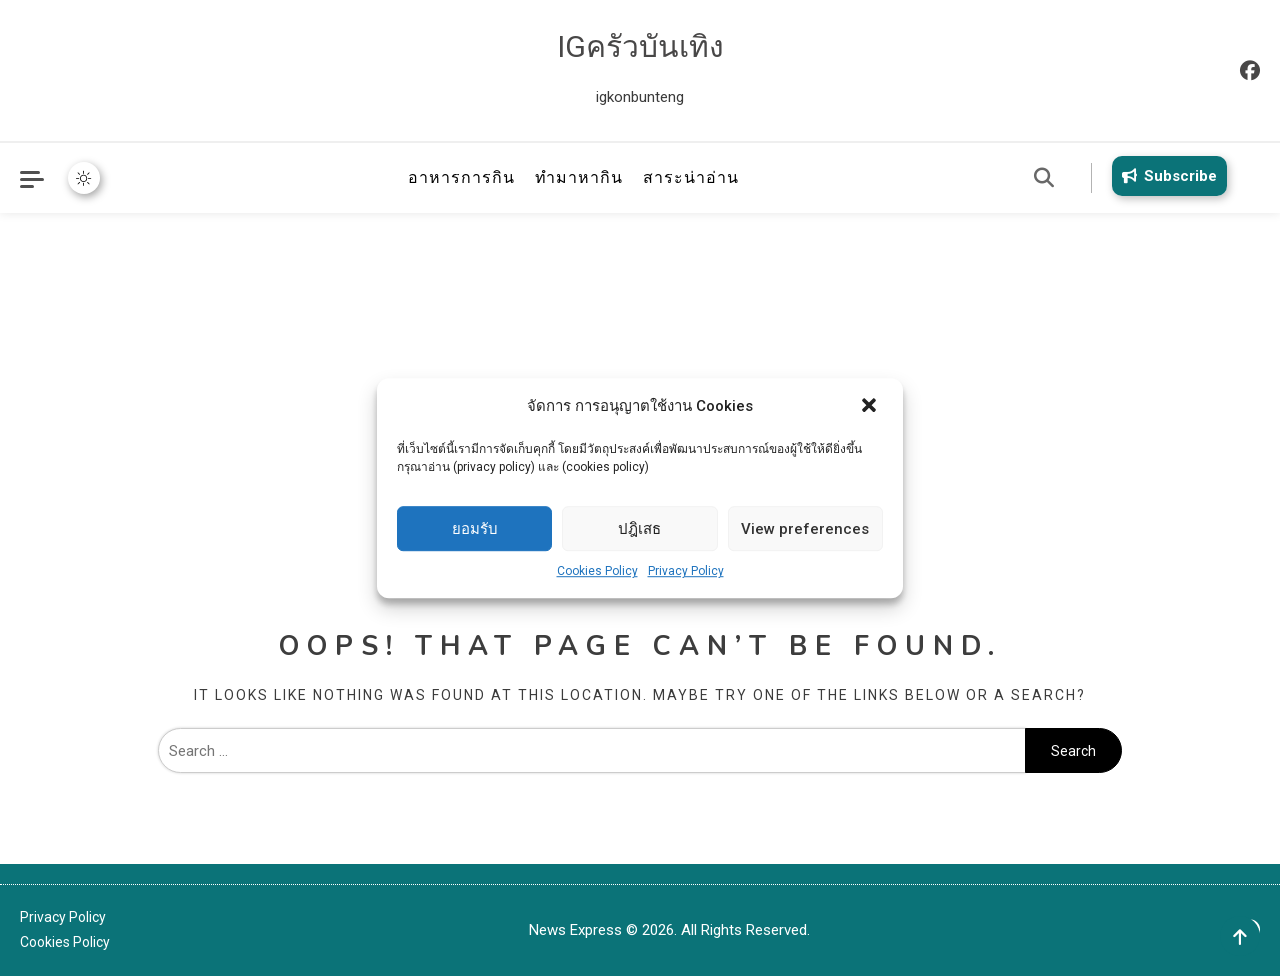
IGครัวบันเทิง (640, 46)
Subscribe (1166, 176)
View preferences (805, 529)
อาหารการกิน (461, 177)
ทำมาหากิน (579, 177)
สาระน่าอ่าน (691, 177)
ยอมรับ (475, 529)
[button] (871, 407)
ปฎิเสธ (639, 529)
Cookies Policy (597, 571)
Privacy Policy (686, 571)
